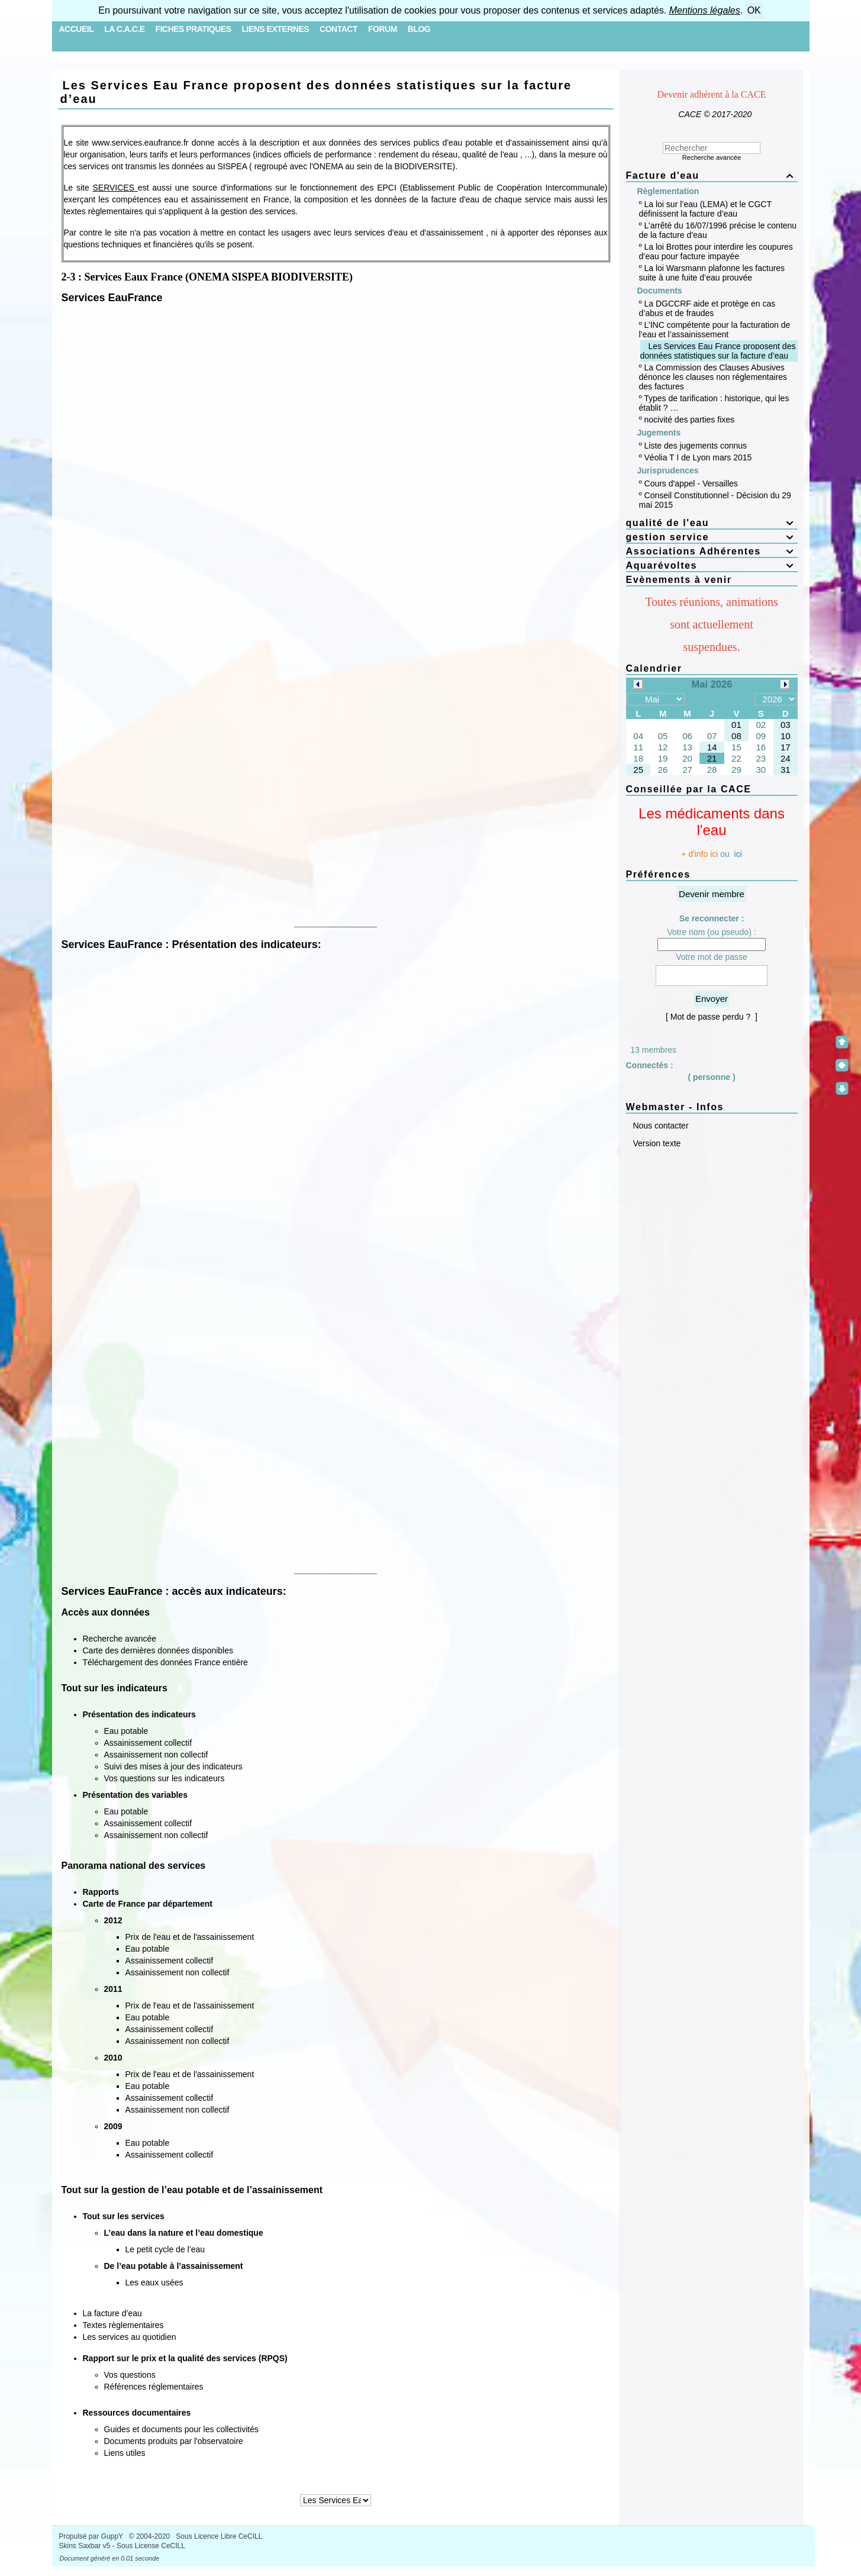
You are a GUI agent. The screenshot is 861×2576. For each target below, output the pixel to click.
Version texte (656, 1143)
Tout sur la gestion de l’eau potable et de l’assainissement (192, 2190)
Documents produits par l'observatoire (173, 2441)
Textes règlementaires (123, 2325)
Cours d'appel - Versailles (691, 483)
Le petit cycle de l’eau (165, 2249)
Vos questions (130, 2375)
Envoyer (711, 999)
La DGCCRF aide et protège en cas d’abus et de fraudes (707, 308)
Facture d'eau (712, 175)
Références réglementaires (154, 2386)
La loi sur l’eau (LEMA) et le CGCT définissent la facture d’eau (705, 208)
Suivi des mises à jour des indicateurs (173, 1766)
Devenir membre (711, 894)
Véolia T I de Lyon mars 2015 (698, 457)
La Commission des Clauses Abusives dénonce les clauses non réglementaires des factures (713, 377)
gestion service (712, 537)
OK (754, 10)
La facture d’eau (112, 2313)
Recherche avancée (120, 1638)
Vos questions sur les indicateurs (164, 1778)
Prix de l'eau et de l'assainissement (189, 1937)
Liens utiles (125, 2453)
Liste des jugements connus (695, 445)
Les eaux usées (154, 2282)
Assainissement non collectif (156, 1754)
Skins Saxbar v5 (85, 2546)
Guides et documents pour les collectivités (181, 2429)
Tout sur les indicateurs (114, 1688)
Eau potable (126, 1731)
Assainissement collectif (148, 1743)
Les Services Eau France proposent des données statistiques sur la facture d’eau (316, 92)
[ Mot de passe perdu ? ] (711, 1016)
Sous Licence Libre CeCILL (220, 2536)
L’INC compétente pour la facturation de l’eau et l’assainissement (715, 329)
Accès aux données (106, 1612)
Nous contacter (660, 1125)
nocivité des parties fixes (689, 419)
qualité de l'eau (712, 523)
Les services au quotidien (129, 2337)
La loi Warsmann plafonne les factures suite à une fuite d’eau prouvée (712, 272)
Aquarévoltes (712, 565)
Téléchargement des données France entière (165, 1662)
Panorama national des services (134, 1866)
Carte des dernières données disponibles (158, 1650)
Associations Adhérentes (712, 551)
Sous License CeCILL (151, 2546)
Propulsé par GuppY (92, 2536)
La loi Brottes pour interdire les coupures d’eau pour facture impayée (716, 251)
